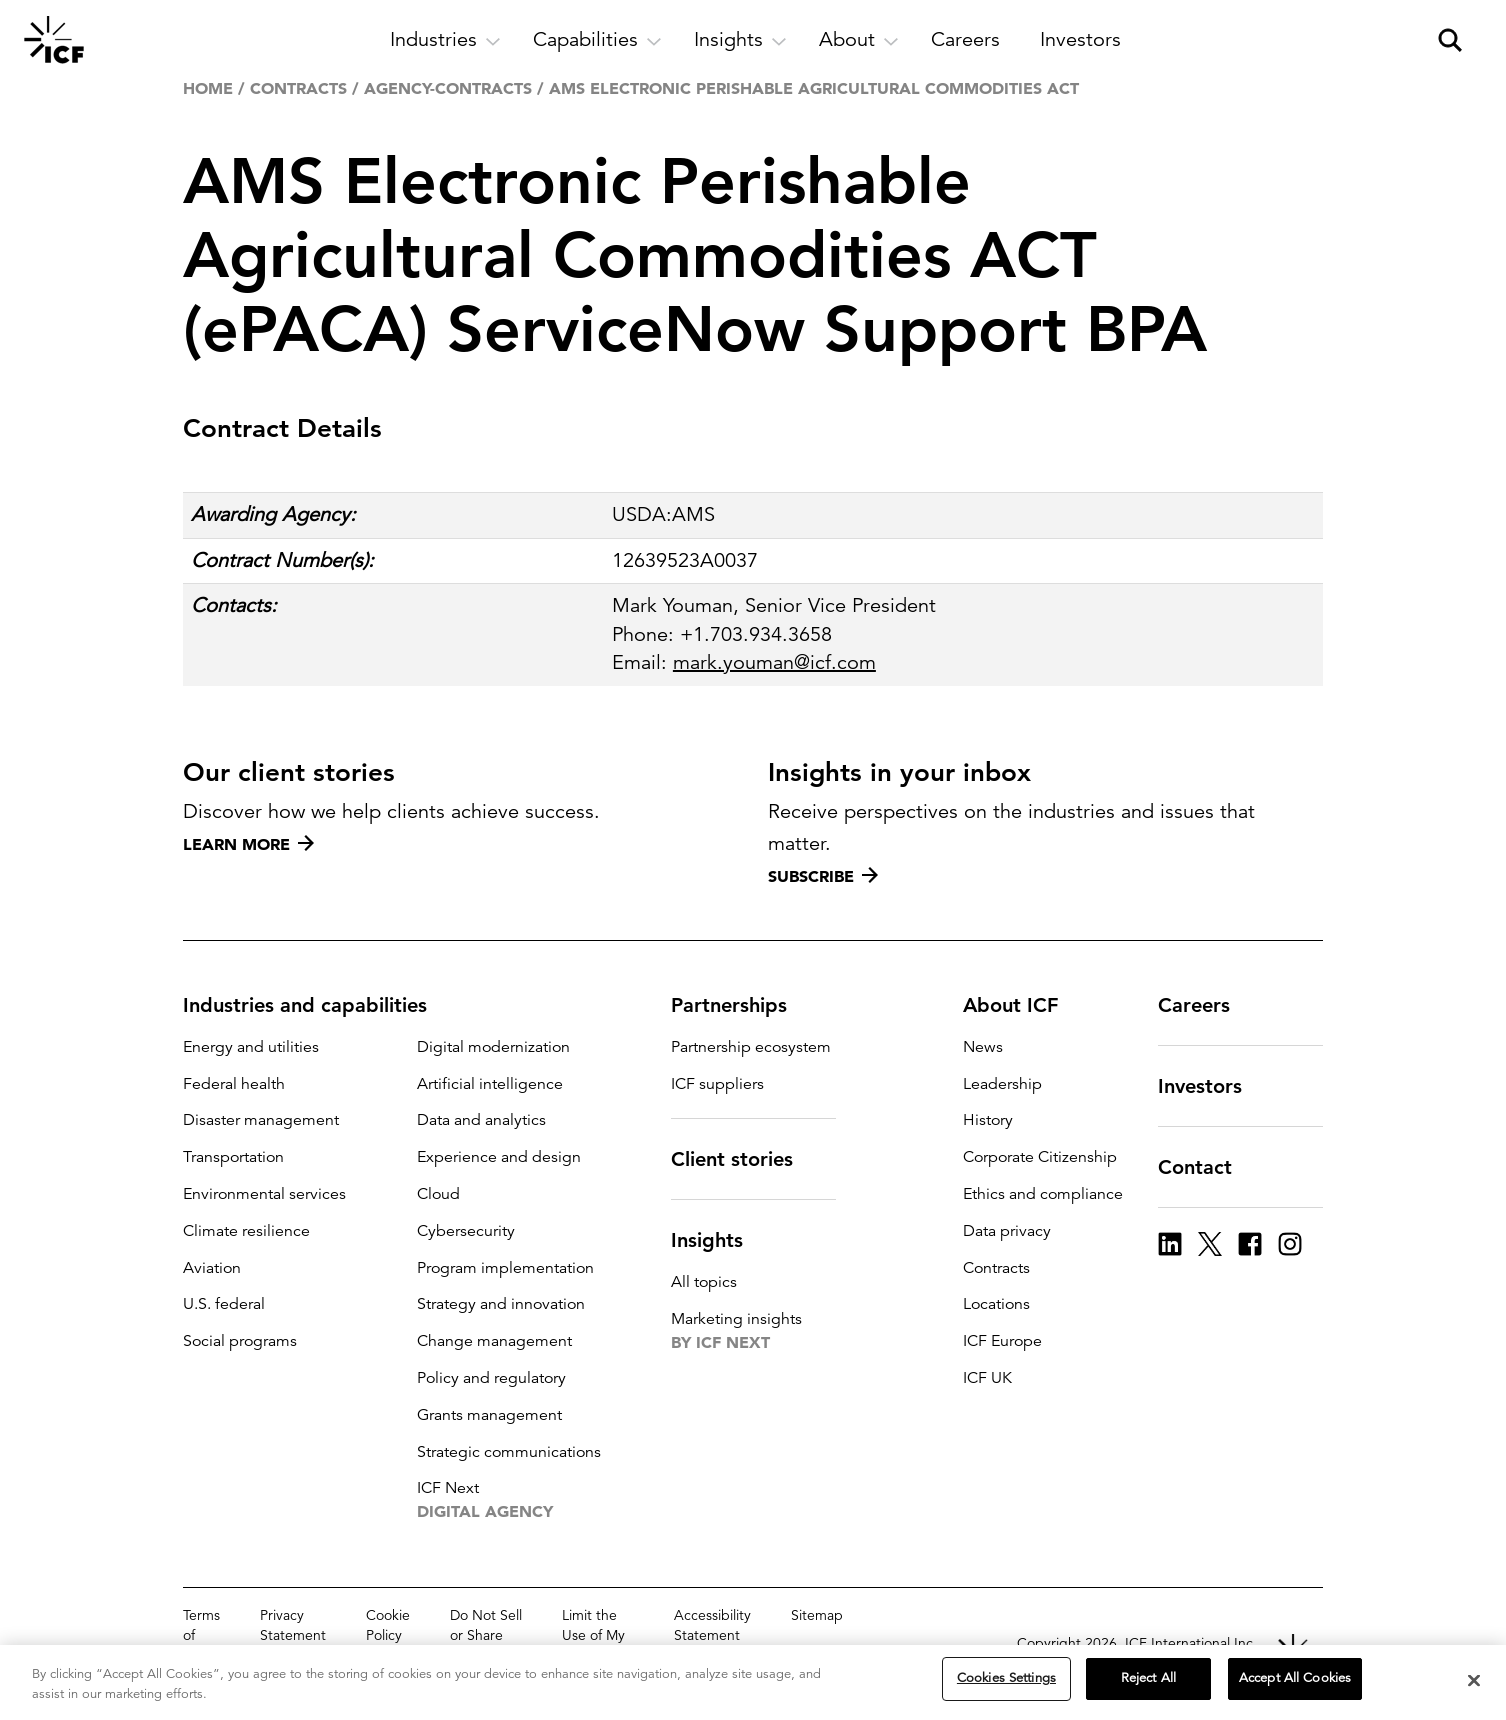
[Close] (1474, 1680)
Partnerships (741, 1005)
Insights (719, 1240)
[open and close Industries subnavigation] (445, 40)
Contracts (298, 88)
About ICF (1022, 1005)
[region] (753, 1682)
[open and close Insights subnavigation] (740, 40)
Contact (1207, 1167)
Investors (1212, 1086)
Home (208, 88)
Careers (1206, 1005)
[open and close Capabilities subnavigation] (597, 40)
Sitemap (817, 1615)
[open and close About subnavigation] (859, 40)
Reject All (1148, 1678)
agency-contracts (448, 88)
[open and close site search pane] (1450, 40)
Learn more (248, 844)
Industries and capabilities (317, 1005)
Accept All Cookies (1295, 1678)
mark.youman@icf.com (774, 662)
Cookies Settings (1006, 1678)
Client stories (744, 1159)
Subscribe (823, 876)
